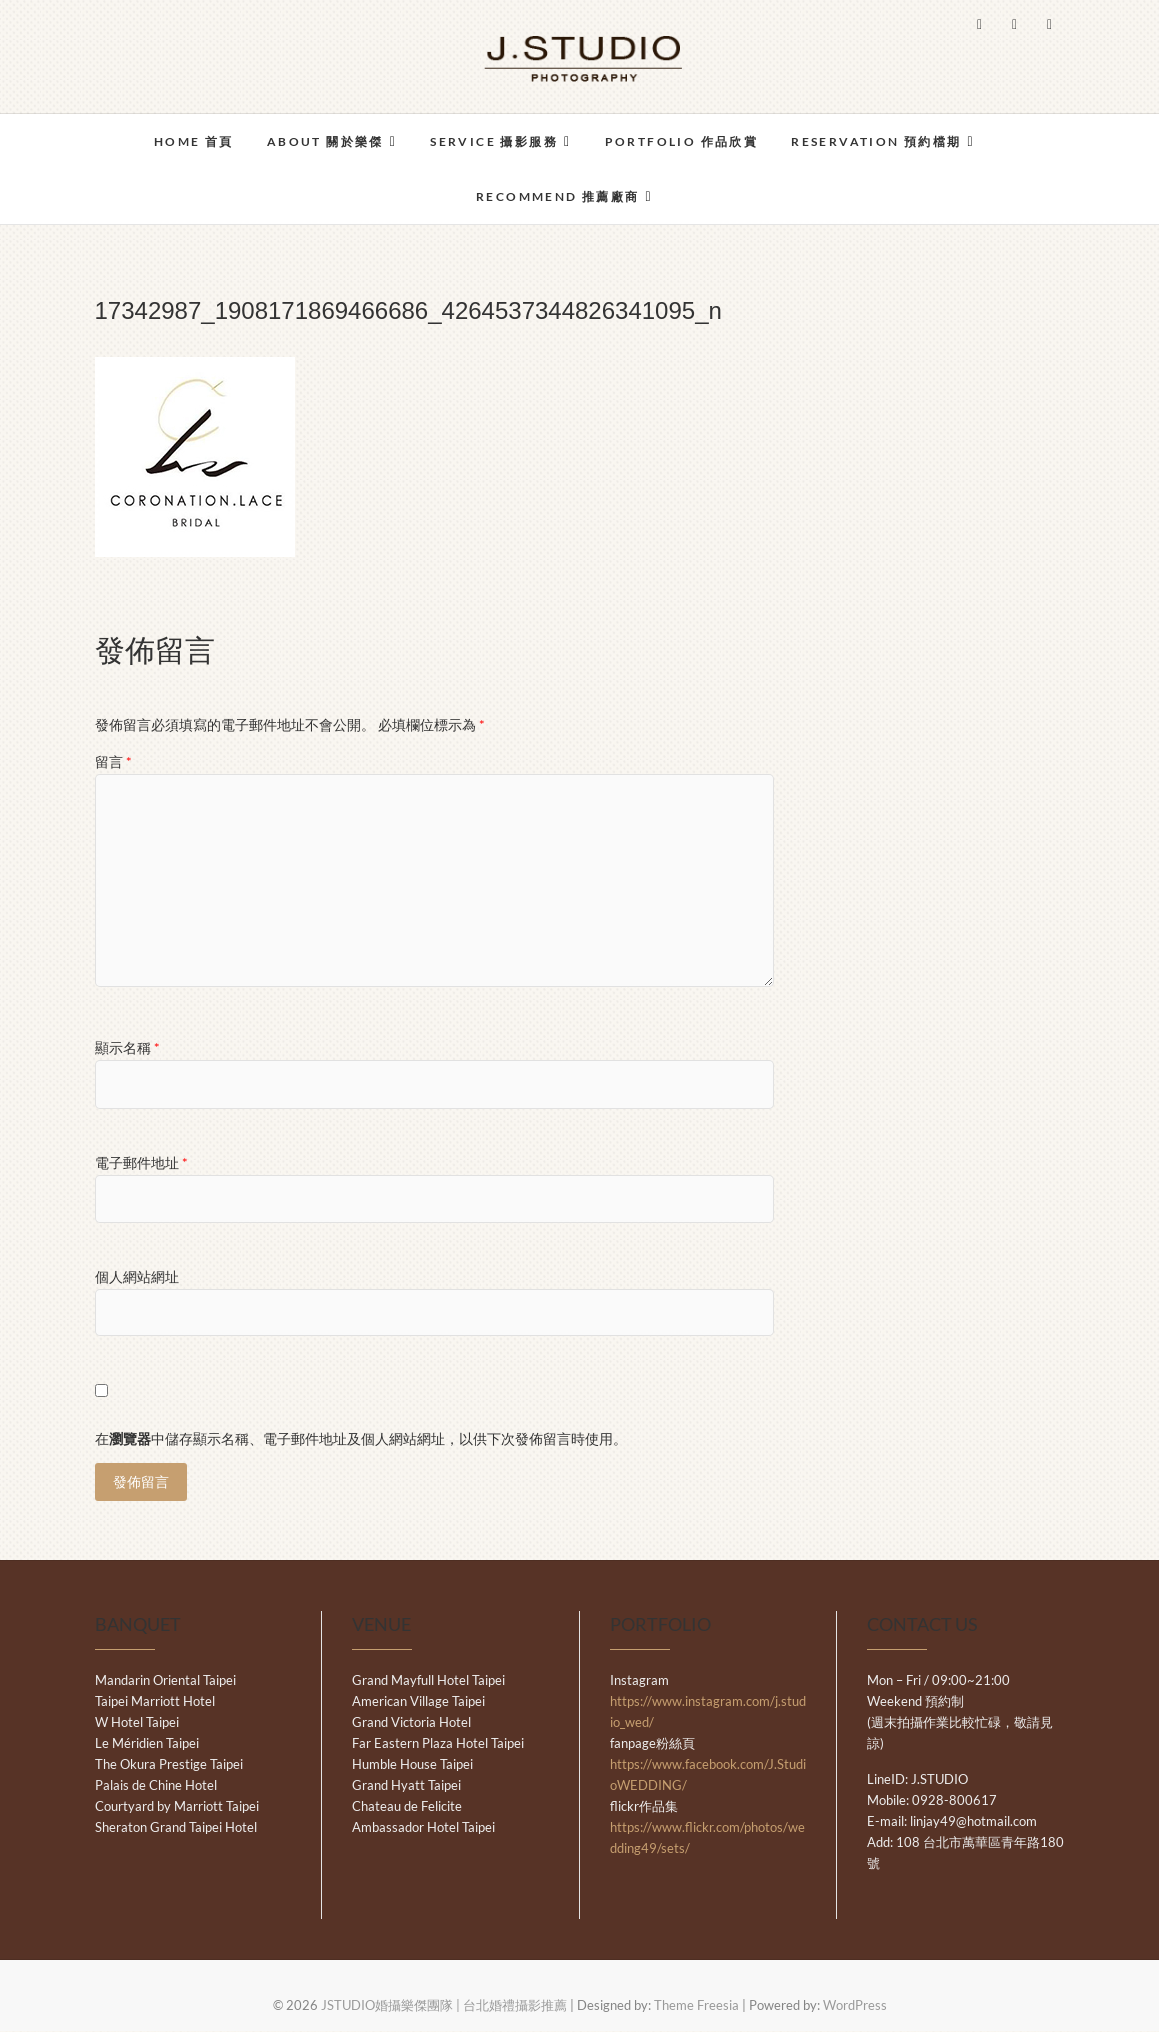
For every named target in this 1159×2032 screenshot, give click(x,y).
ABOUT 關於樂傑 (325, 141)
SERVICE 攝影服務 (494, 141)
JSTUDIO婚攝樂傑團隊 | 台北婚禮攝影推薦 (444, 2006)
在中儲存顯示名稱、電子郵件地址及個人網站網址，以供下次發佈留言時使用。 (361, 1438)
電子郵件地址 (141, 1162)
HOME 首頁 (194, 141)
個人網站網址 (137, 1276)
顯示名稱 (127, 1047)
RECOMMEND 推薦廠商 (558, 196)
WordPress (855, 2006)
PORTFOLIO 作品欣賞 (682, 141)
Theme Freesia (696, 2006)
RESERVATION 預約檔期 (876, 141)
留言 (113, 761)
